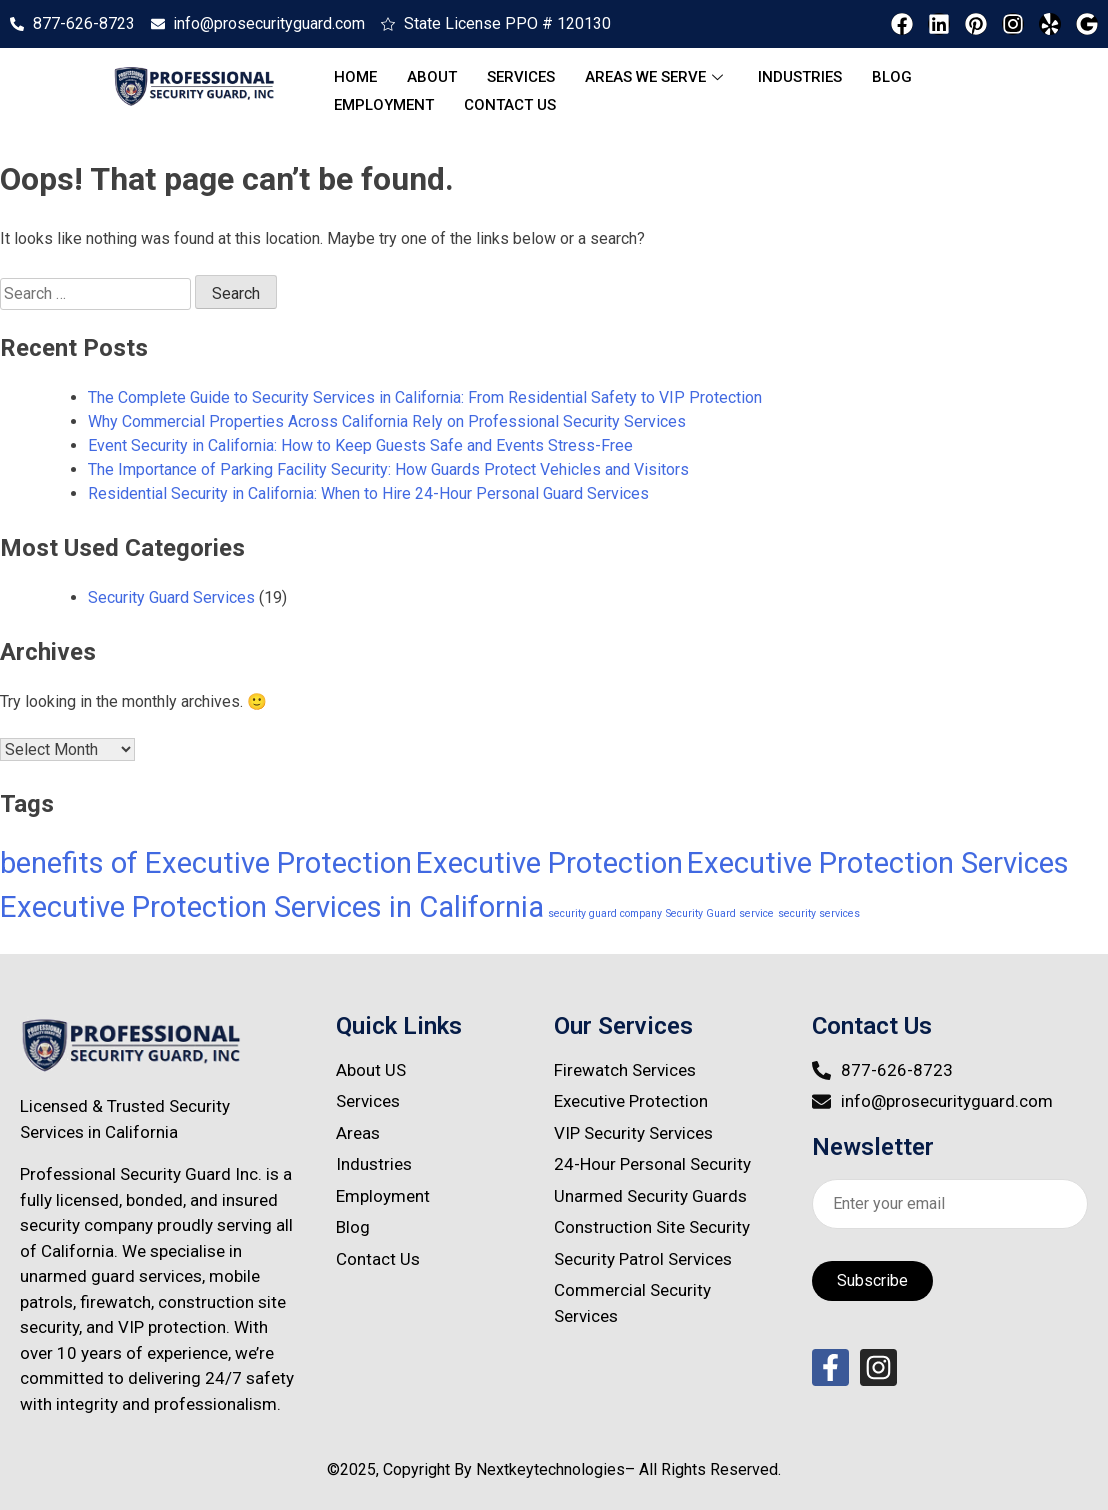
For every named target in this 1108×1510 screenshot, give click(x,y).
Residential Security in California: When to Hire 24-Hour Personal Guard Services (368, 493)
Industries (800, 77)
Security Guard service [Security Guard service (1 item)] (720, 913)
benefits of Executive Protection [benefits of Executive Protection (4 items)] (206, 863)
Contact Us (510, 105)
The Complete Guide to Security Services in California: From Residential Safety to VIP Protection (425, 397)
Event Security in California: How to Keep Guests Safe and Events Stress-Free (360, 445)
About (432, 77)
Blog (892, 77)
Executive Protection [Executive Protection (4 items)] (549, 863)
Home (355, 77)
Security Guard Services (171, 597)
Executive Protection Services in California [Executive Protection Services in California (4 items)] (272, 907)
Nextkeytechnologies (550, 1469)
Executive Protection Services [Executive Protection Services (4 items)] (878, 863)
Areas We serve (656, 77)
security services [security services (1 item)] (819, 913)
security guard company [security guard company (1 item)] (605, 913)
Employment (384, 105)
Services (521, 77)
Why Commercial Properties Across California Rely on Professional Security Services (387, 421)
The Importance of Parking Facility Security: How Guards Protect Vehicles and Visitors (388, 469)
